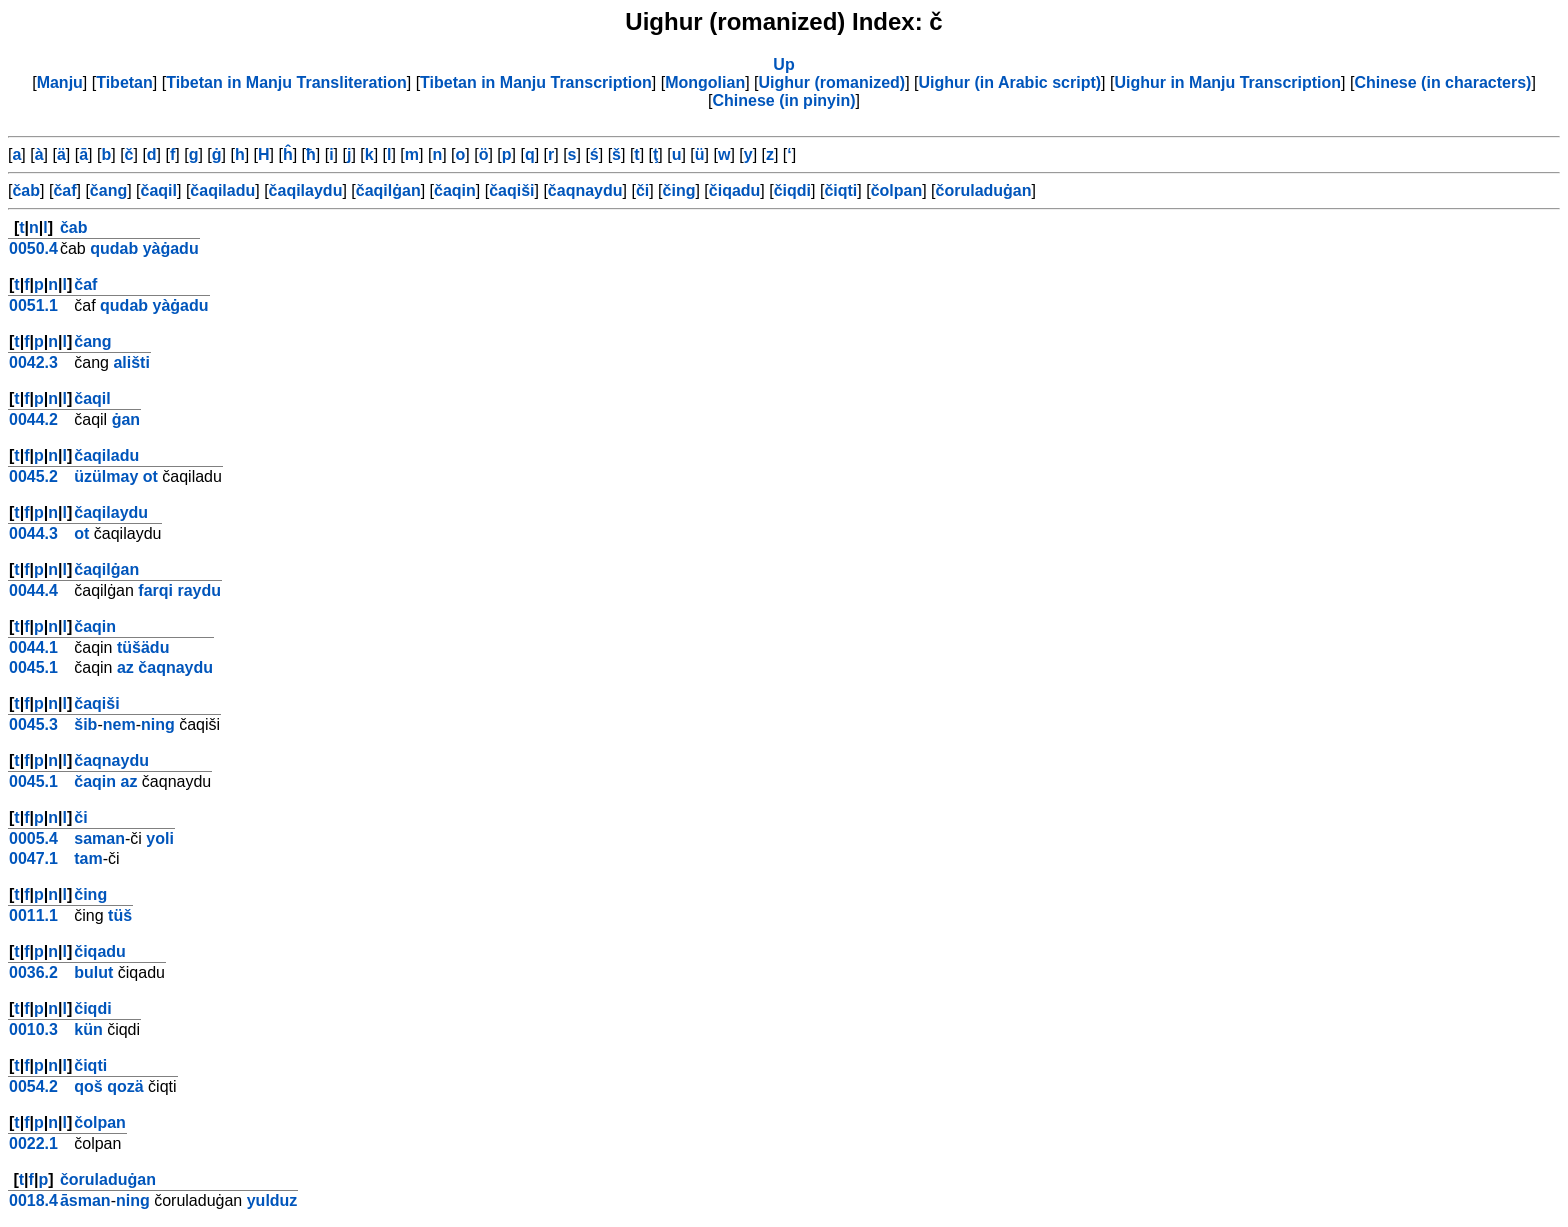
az (125, 667)
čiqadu (735, 190)
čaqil (159, 190)
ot (150, 476)
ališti (131, 362)
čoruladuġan (984, 190)
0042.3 (33, 362)
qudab (114, 248)
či (642, 190)
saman (99, 838)
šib (85, 724)
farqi (155, 590)
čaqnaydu (585, 190)
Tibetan (124, 82)
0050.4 (33, 248)
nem (119, 724)
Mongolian (705, 82)
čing (679, 190)
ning (158, 724)
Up (783, 64)
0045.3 (33, 724)
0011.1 (33, 915)
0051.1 (33, 305)
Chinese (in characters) (1442, 82)
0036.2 (33, 972)
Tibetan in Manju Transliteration (286, 82)
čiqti (840, 190)
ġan (126, 419)
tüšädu (143, 647)
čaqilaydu (306, 190)
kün (88, 1029)
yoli (160, 838)
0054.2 (33, 1086)
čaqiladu (222, 190)
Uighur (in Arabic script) (1010, 82)
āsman (85, 1200)
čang (108, 190)
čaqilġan (388, 190)
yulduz (272, 1200)
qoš (88, 1086)
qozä (125, 1086)
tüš (120, 915)
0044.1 (33, 647)
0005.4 (33, 838)
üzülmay (106, 476)
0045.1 (33, 667)
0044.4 (33, 590)
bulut (93, 972)
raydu (199, 590)
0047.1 (33, 858)
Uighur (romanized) (832, 82)
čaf (64, 190)
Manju (60, 82)
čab (26, 190)
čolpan (897, 190)
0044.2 (33, 419)
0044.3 (33, 533)
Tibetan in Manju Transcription (536, 82)
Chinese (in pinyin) (783, 100)
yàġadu (171, 248)
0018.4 (33, 1200)
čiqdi (792, 190)
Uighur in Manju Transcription (1227, 82)
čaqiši (511, 190)
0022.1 (33, 1143)
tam (88, 858)
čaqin (455, 190)
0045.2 (33, 476)
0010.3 (33, 1029)
